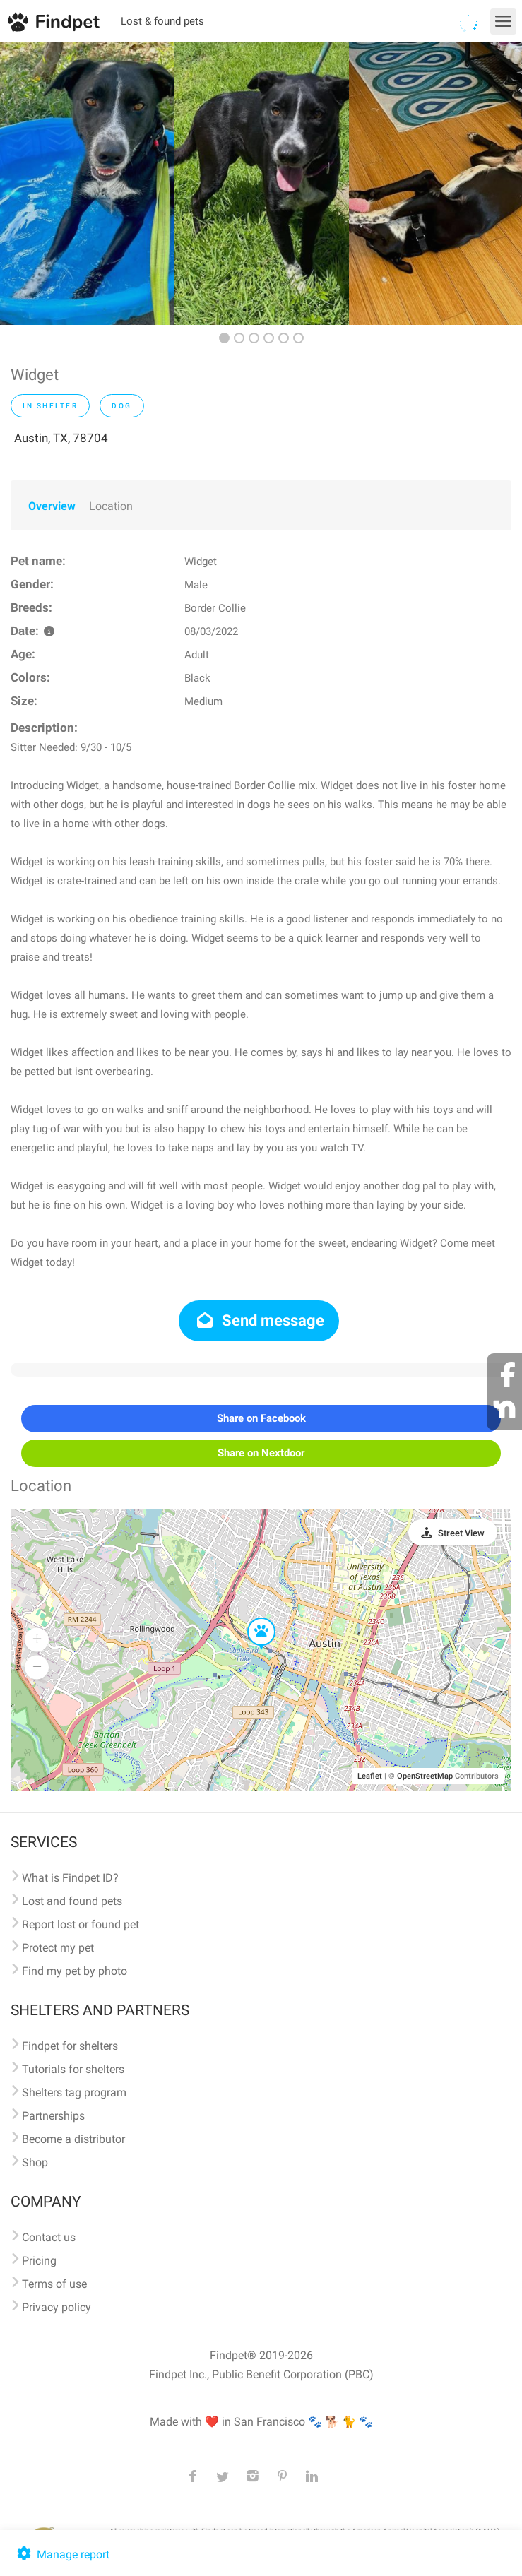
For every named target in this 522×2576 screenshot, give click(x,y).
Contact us (49, 2237)
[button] (251, 1618)
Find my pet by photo (74, 1971)
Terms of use (54, 2284)
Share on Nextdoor (261, 1453)
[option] (87, 183)
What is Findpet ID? (70, 1877)
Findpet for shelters (70, 2046)
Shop (35, 2162)
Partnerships (53, 2116)
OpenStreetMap (425, 1776)
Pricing (39, 2260)
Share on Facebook (261, 1418)
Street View (461, 1533)
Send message (259, 1320)
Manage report (61, 2554)
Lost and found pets (72, 1901)
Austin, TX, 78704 (61, 438)
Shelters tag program (74, 2092)
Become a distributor (73, 2139)
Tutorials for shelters (73, 2069)
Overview (52, 506)
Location (111, 506)
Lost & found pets (162, 21)
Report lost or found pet (80, 1924)
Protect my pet (58, 1947)
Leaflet (369, 1776)
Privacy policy (56, 2307)
